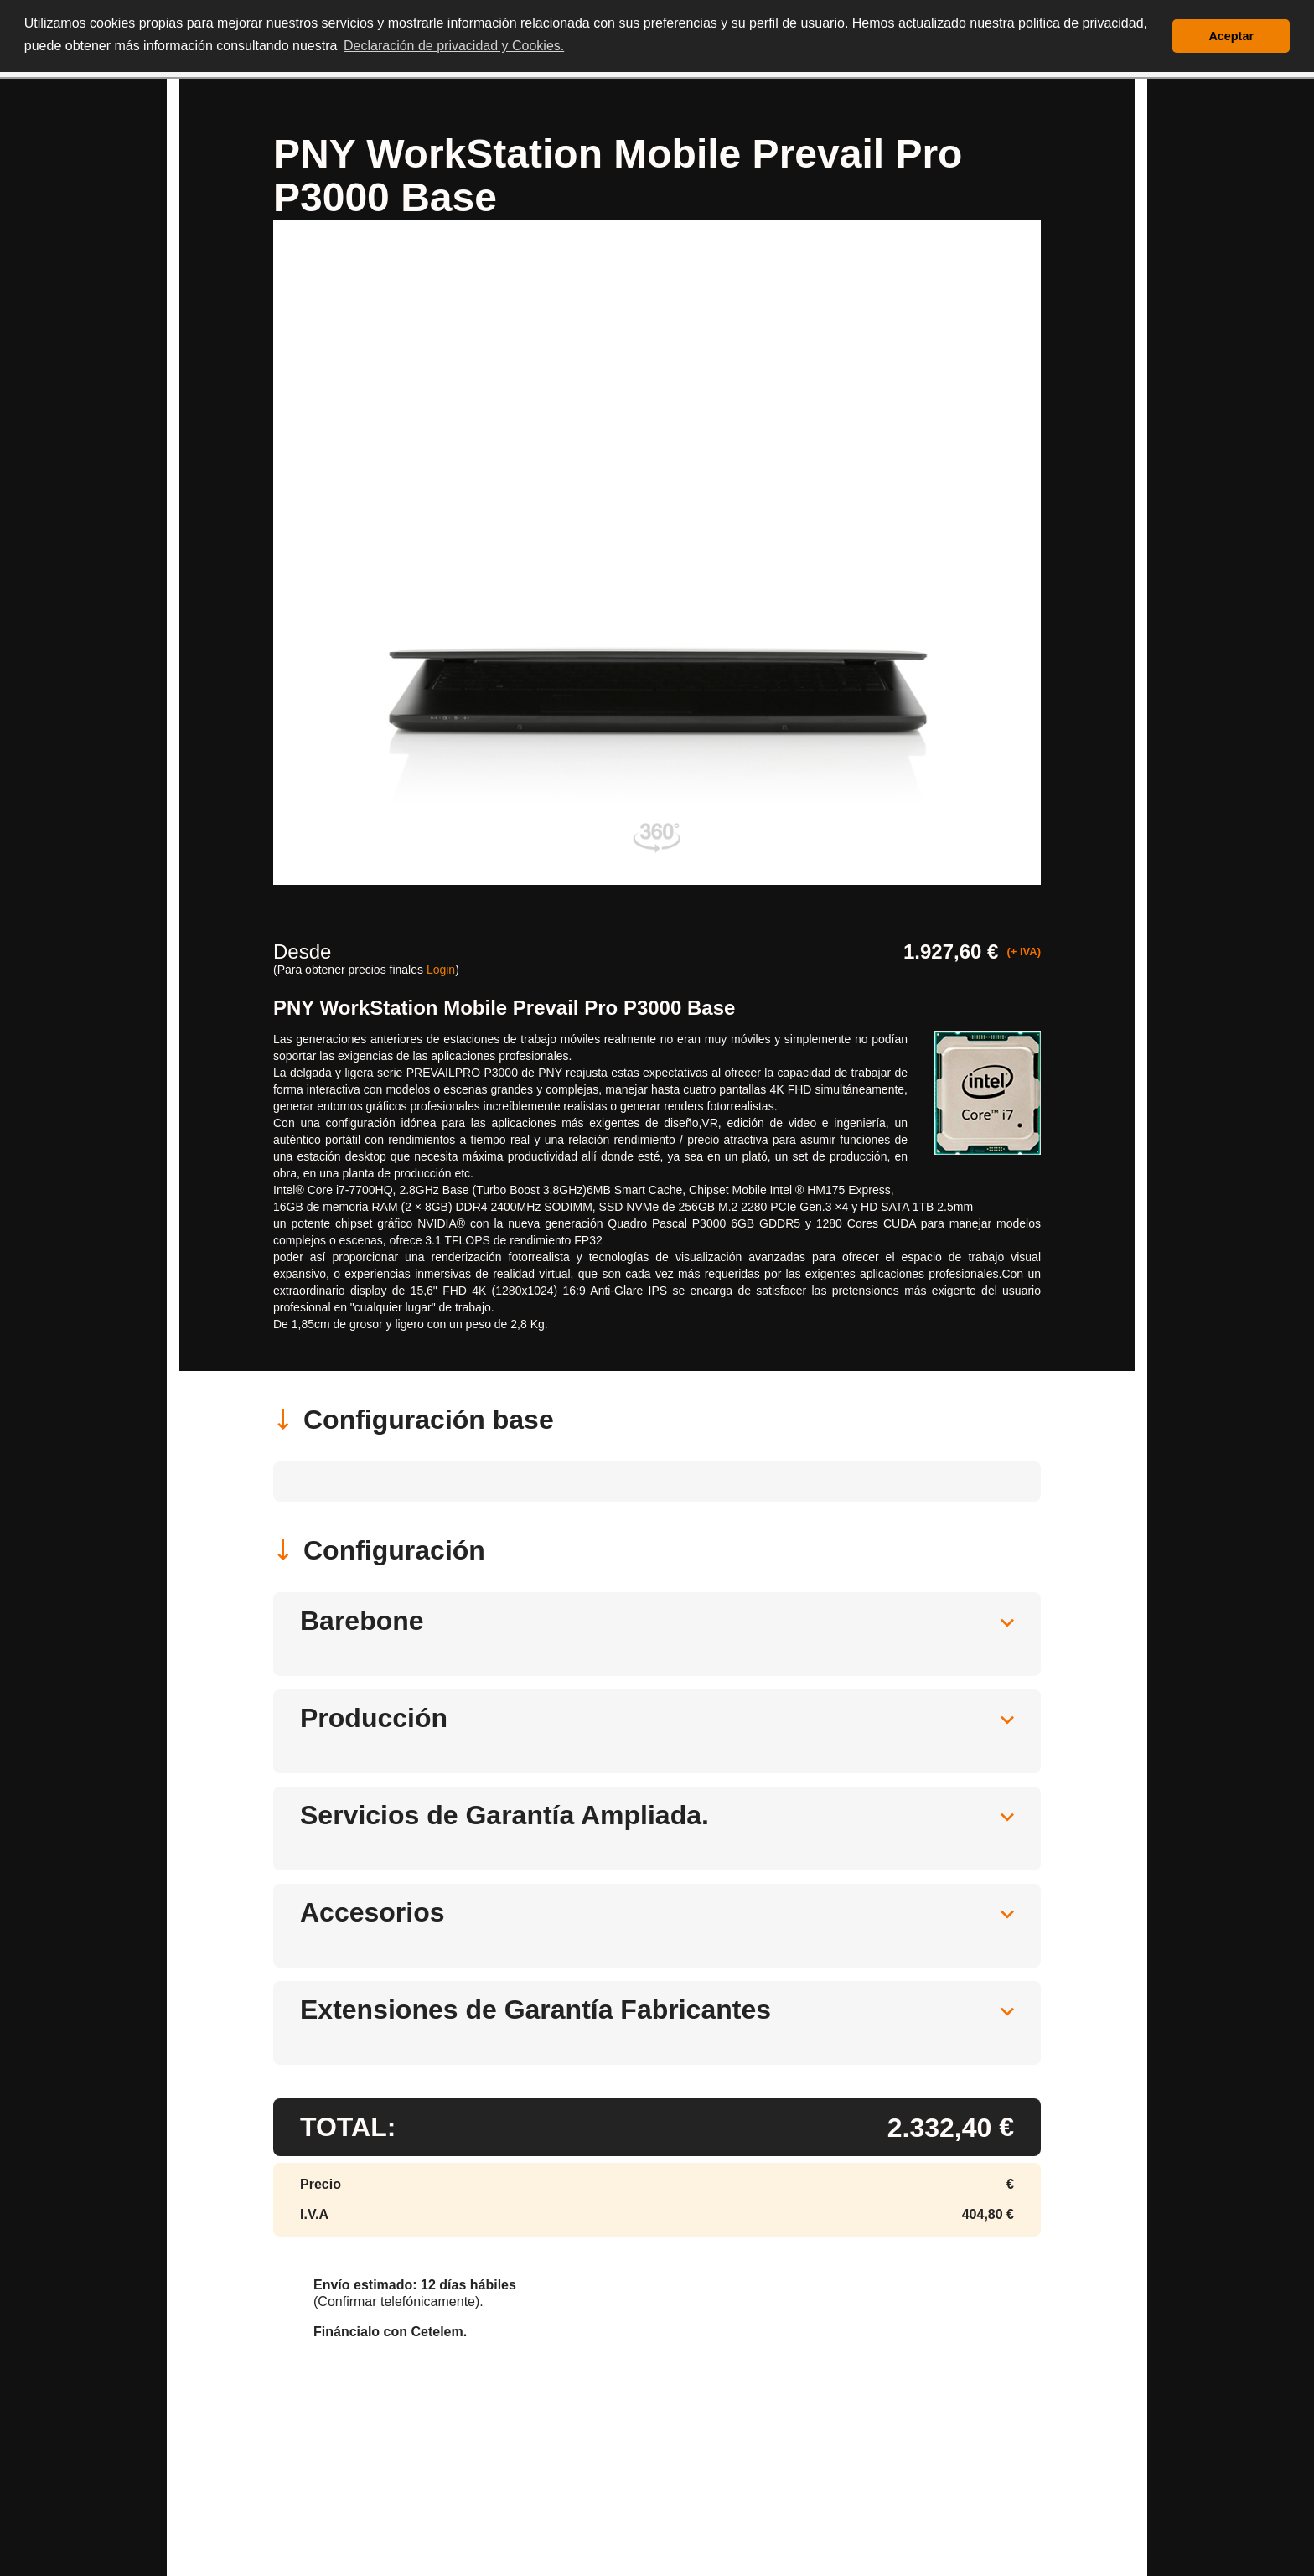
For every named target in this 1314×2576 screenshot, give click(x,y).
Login (441, 969)
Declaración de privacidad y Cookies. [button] (454, 46)
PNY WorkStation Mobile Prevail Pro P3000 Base (504, 1007)
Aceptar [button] (1231, 36)
